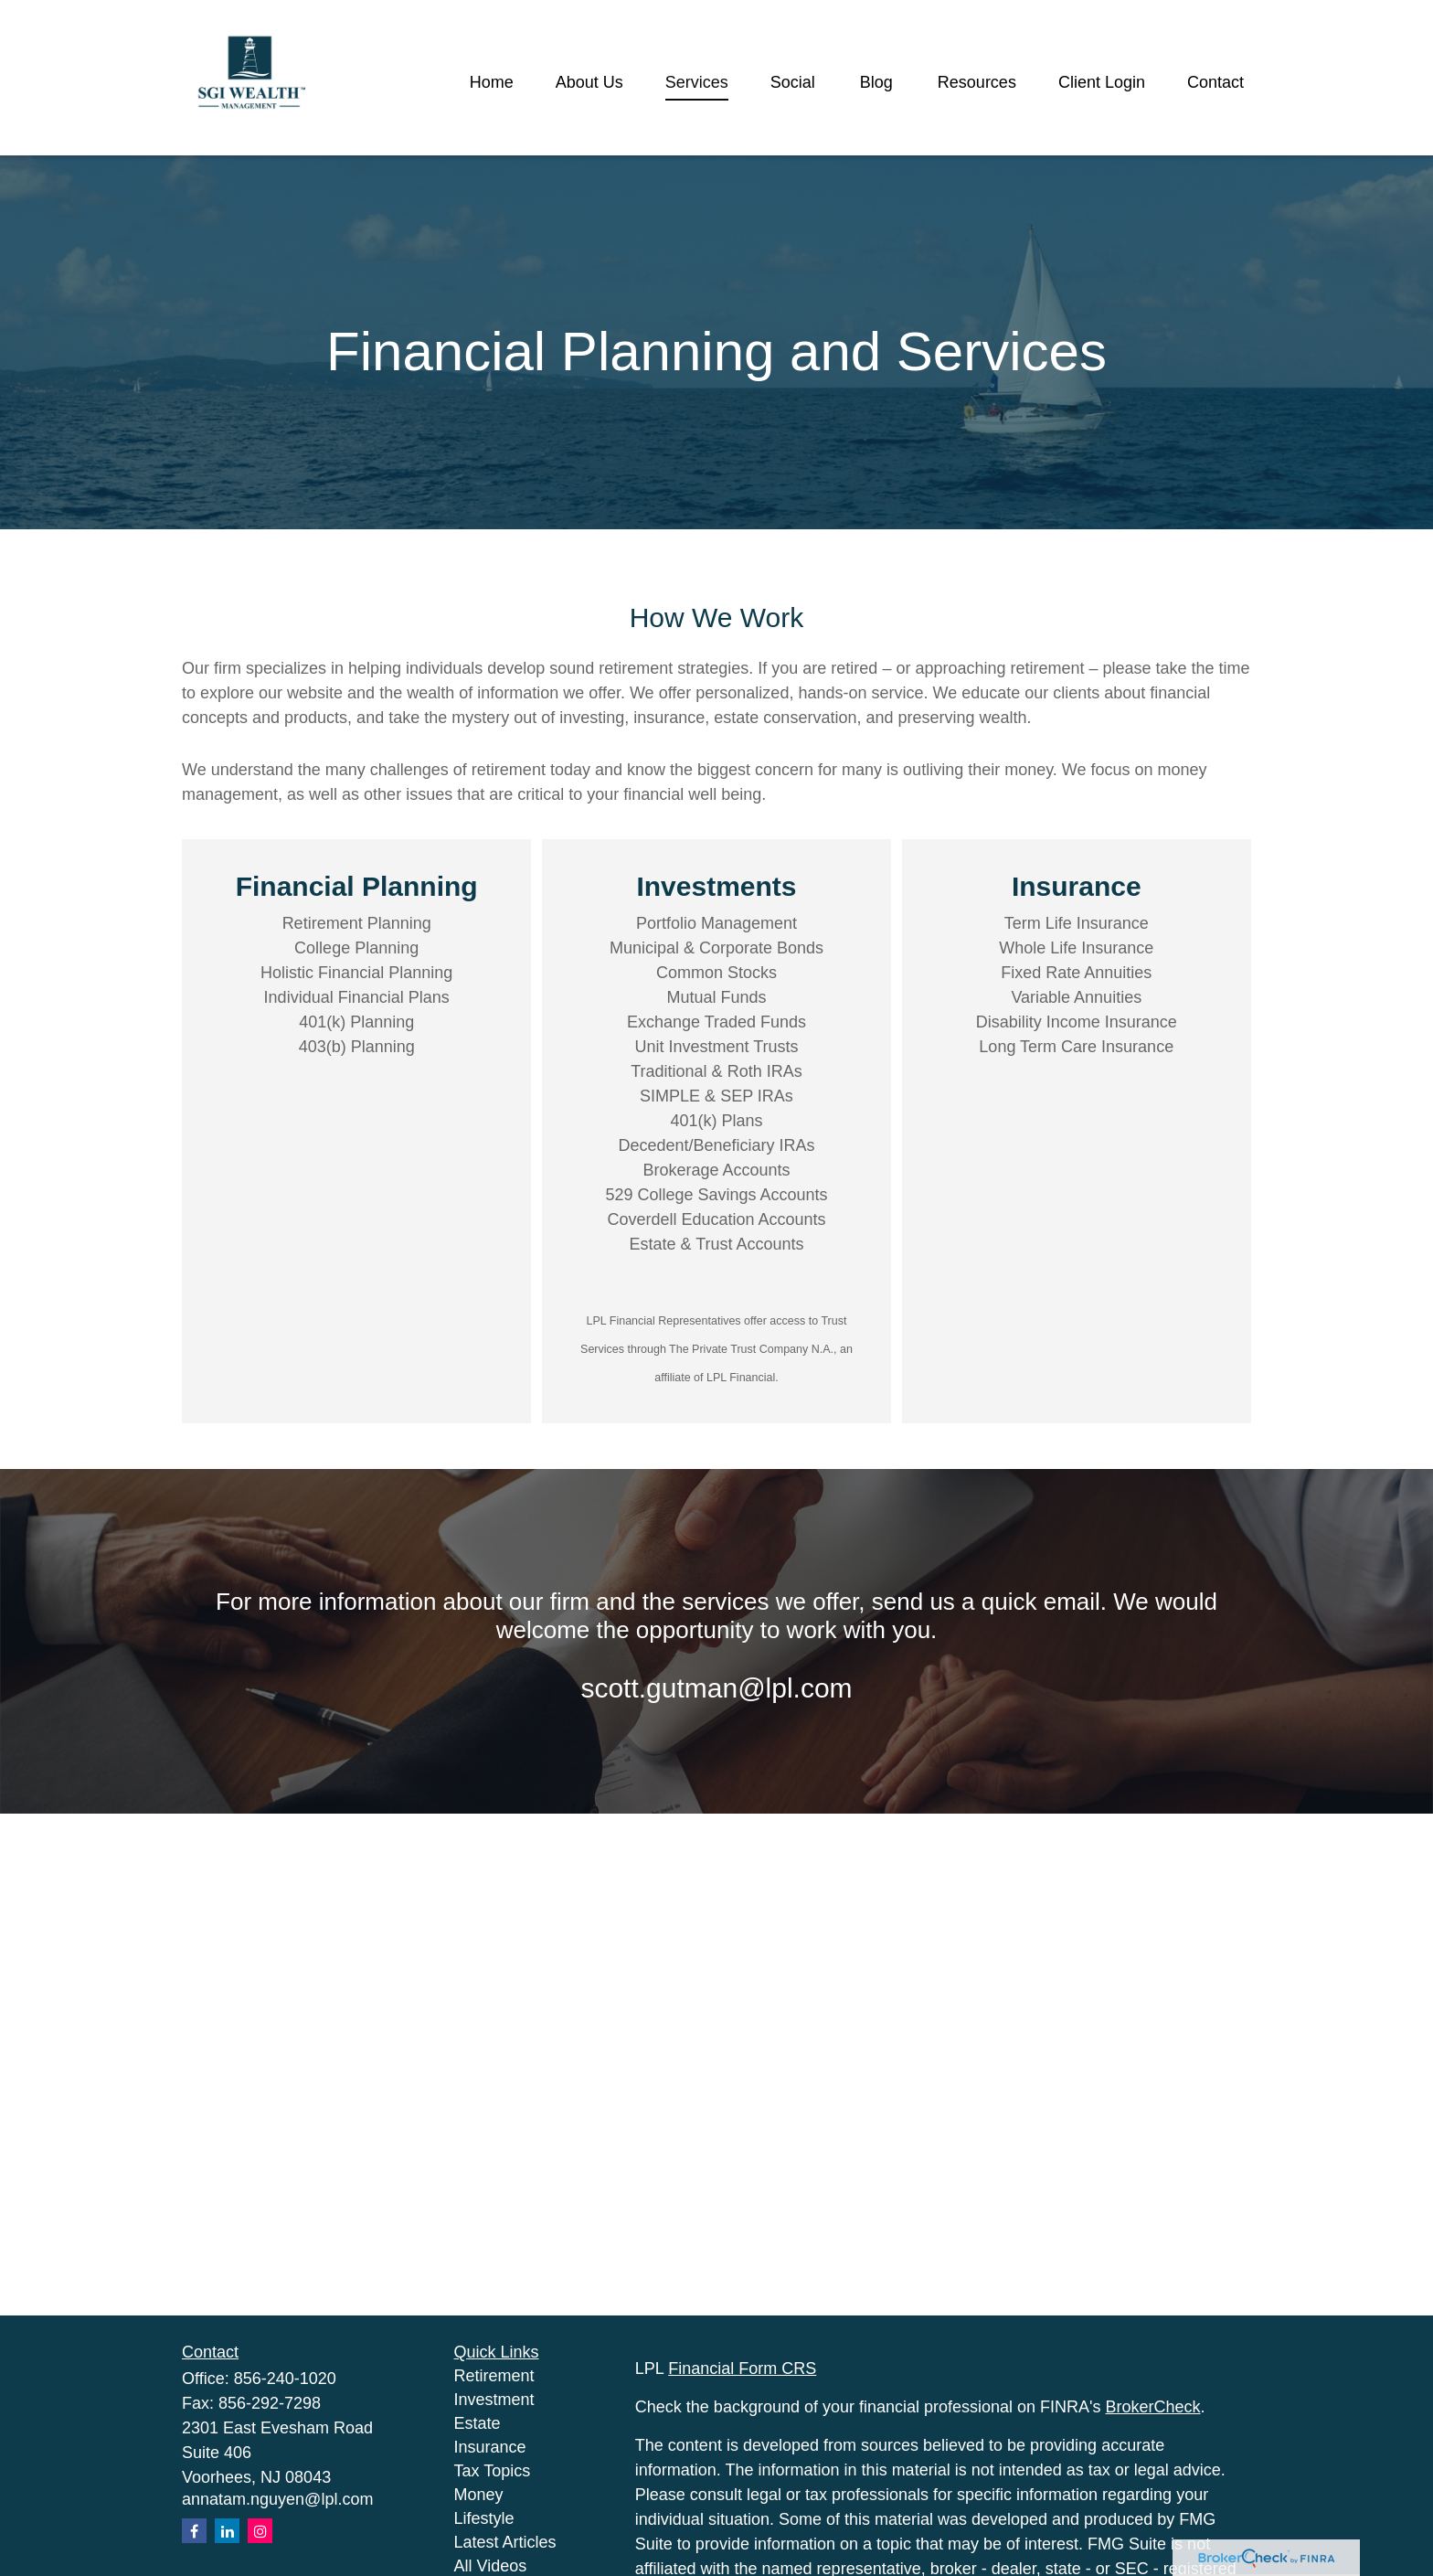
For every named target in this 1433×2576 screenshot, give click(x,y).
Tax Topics (492, 2471)
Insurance (490, 2447)
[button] (491, 82)
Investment (494, 2399)
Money (479, 2495)
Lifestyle (484, 2518)
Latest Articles (505, 2542)
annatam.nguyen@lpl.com (277, 2499)
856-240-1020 (285, 2378)
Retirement (494, 2376)
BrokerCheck (1153, 2407)
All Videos (490, 2566)
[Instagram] (260, 2530)
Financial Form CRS (742, 2368)
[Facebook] (194, 2530)
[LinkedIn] (227, 2530)
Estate (477, 2423)
